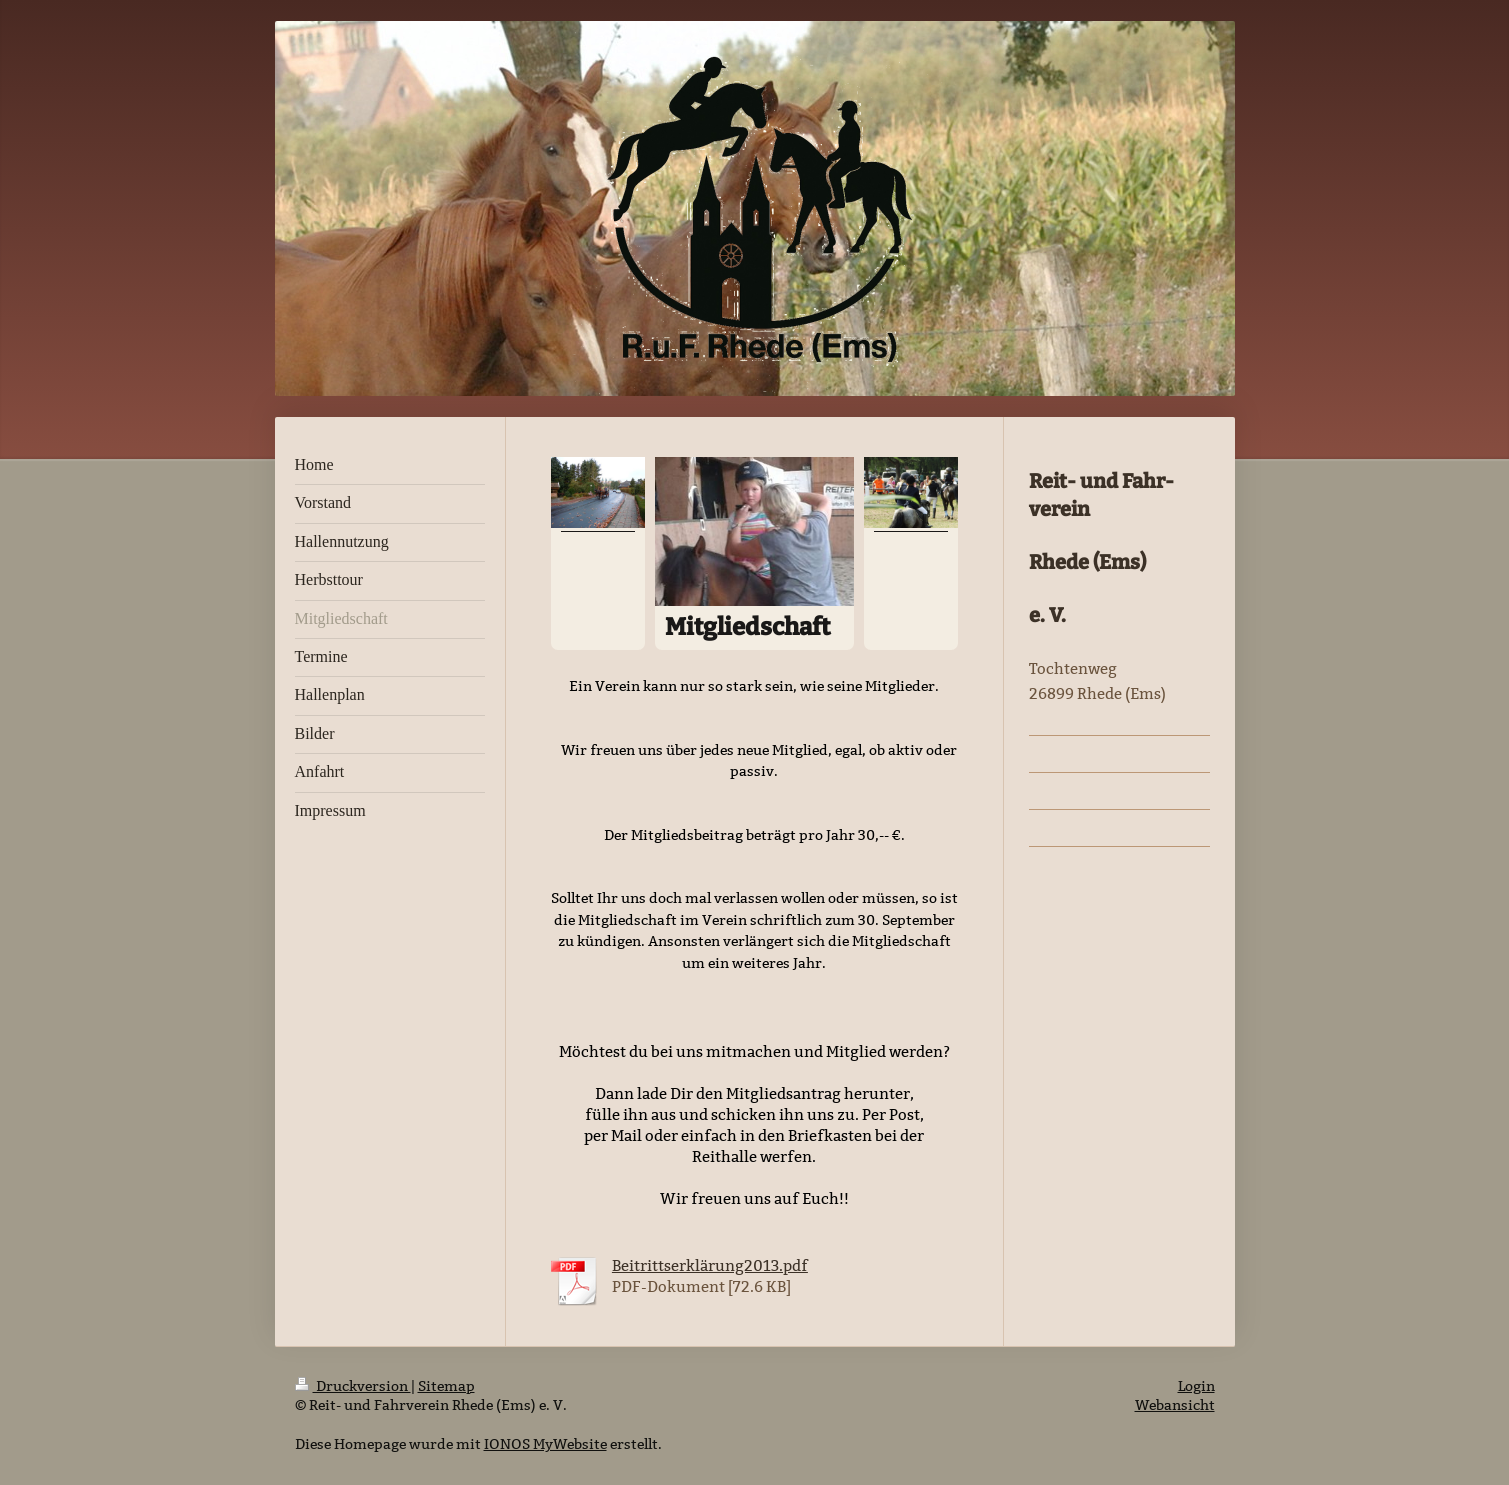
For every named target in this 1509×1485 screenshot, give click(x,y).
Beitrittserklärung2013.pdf (710, 1265)
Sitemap (446, 1386)
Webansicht (1175, 1405)
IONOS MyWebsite (545, 1444)
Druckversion (353, 1386)
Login (1196, 1386)
